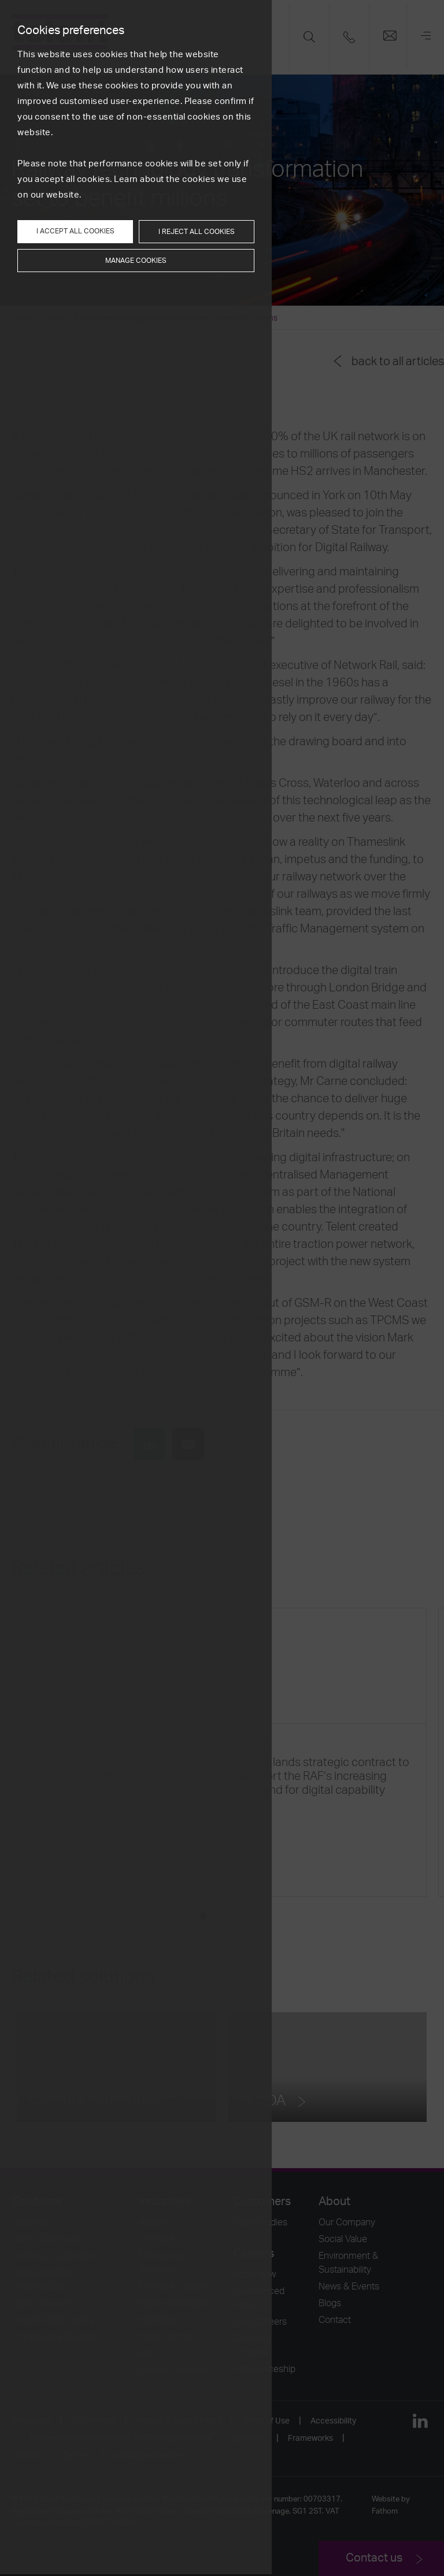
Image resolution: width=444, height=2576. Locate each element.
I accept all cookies (75, 231)
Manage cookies (135, 260)
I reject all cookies (196, 231)
